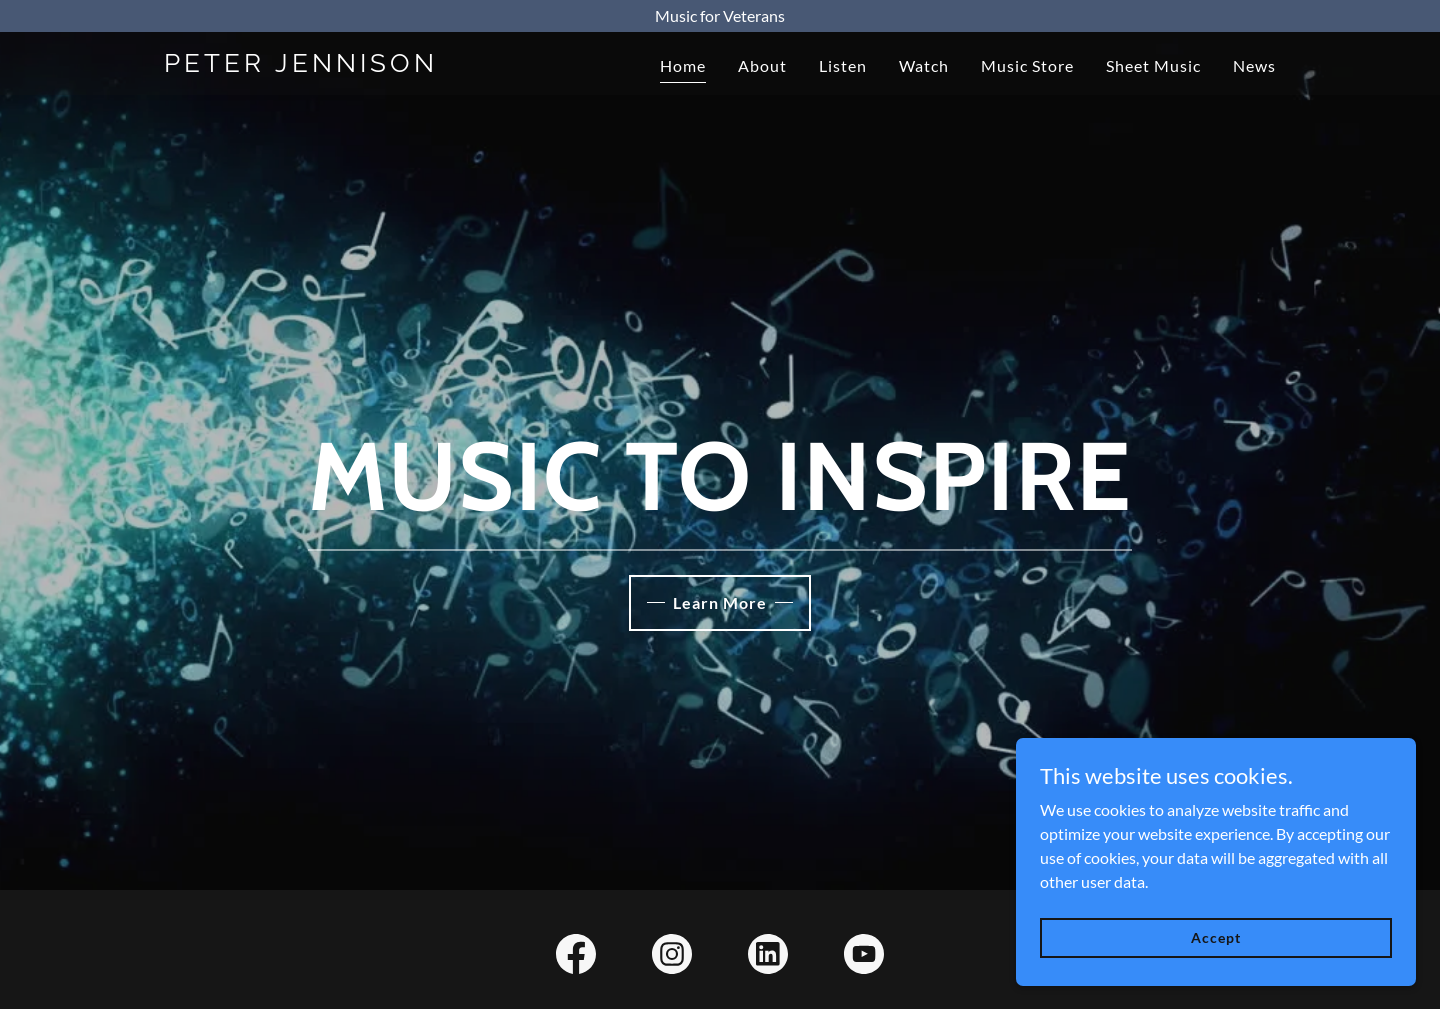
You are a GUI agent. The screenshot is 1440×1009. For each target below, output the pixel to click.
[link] (358, 65)
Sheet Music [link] (1153, 65)
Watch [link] (924, 65)
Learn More (720, 602)
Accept (1215, 937)
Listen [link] (843, 65)
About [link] (762, 65)
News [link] (1254, 65)
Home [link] (683, 65)
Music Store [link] (1027, 65)
